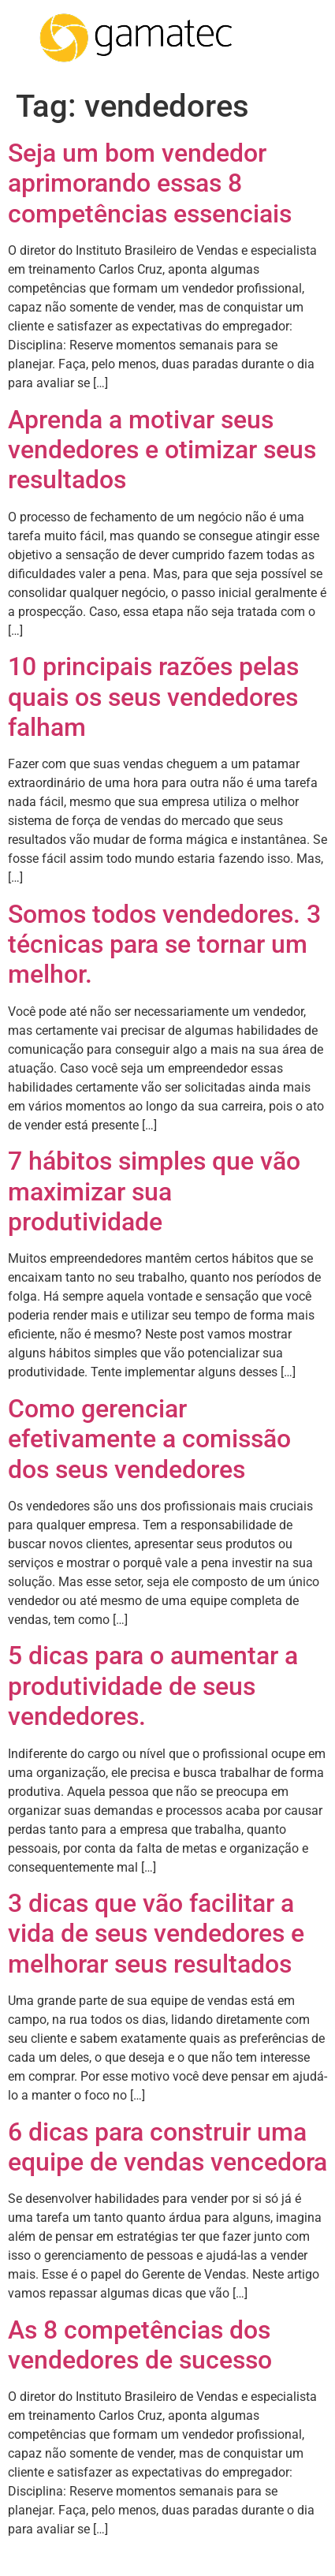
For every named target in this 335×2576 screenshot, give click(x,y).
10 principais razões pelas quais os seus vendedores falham (153, 696)
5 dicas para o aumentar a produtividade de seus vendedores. (153, 1686)
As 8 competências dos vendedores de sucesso (140, 2345)
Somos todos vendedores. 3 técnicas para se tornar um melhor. (164, 944)
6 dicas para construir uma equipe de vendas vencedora (167, 2147)
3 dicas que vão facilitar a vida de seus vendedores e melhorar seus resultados (156, 1933)
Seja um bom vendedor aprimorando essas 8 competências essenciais (150, 183)
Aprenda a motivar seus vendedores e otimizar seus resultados (162, 450)
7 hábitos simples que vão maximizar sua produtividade (154, 1191)
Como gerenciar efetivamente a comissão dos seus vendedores (149, 1439)
